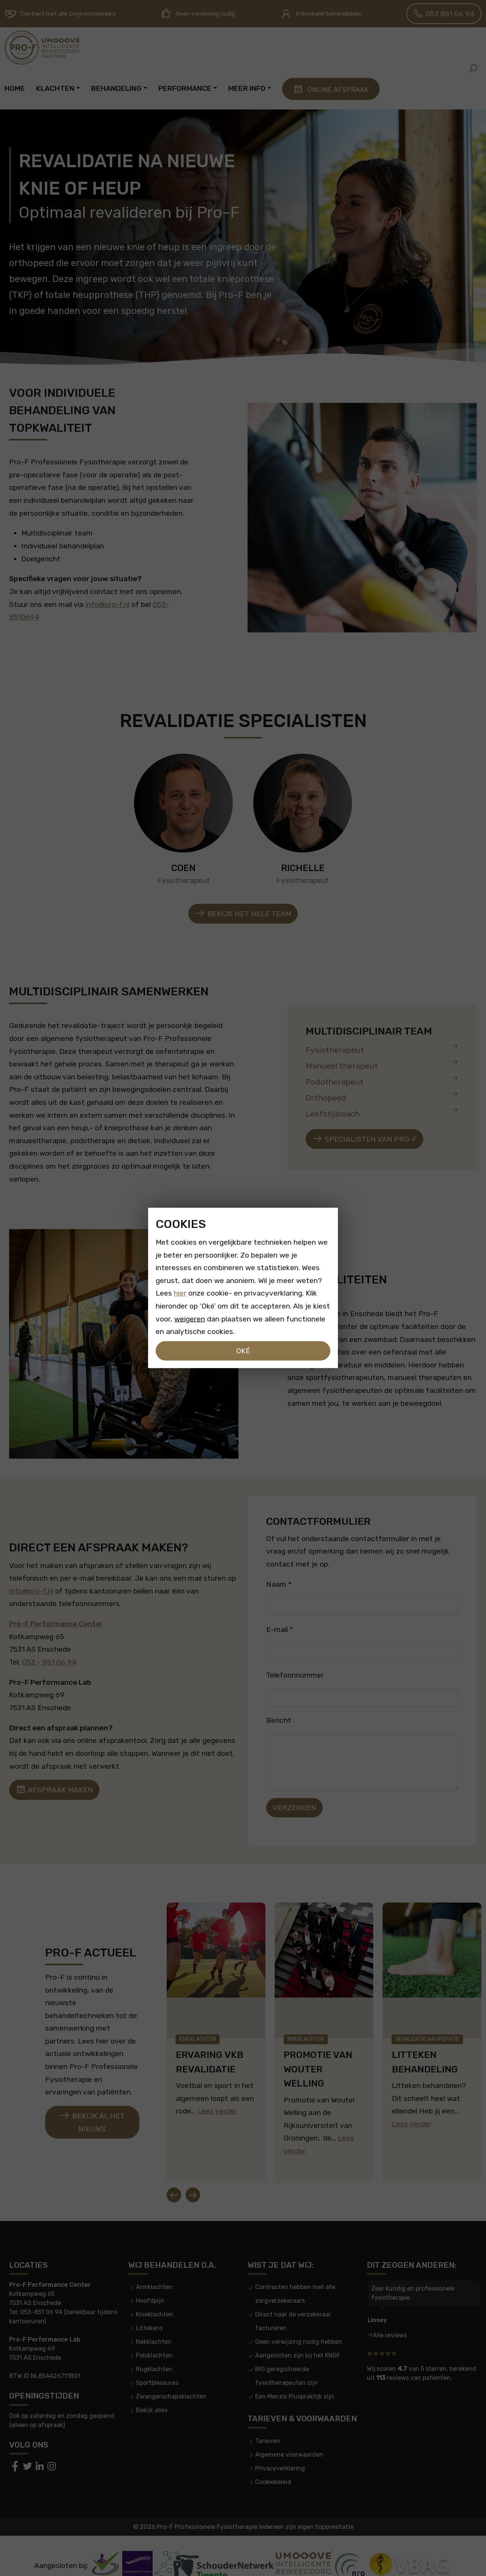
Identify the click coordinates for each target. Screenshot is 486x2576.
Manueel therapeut (382, 1064)
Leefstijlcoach (382, 1112)
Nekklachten (154, 2321)
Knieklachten (198, 2028)
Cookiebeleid (273, 2461)
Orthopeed (382, 1096)
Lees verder (217, 2100)
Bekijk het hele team (243, 913)
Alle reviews (390, 2314)
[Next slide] (193, 2174)
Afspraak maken (54, 1789)
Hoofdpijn (150, 2280)
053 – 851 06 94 (49, 1662)
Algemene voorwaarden (289, 2433)
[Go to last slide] (174, 2174)
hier (180, 1293)
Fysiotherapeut (382, 1048)
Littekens (149, 2307)
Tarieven (267, 2420)
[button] (472, 68)
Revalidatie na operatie (427, 2028)
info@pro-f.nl (107, 604)
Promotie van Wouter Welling (318, 2059)
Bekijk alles (151, 2389)
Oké (243, 1351)
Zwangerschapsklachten (171, 2376)
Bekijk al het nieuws (92, 2111)
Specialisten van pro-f (364, 1139)
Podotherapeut (382, 1080)
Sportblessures (157, 2362)
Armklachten (154, 2266)
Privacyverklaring (280, 2447)
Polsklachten (154, 2334)
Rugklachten (154, 2348)
